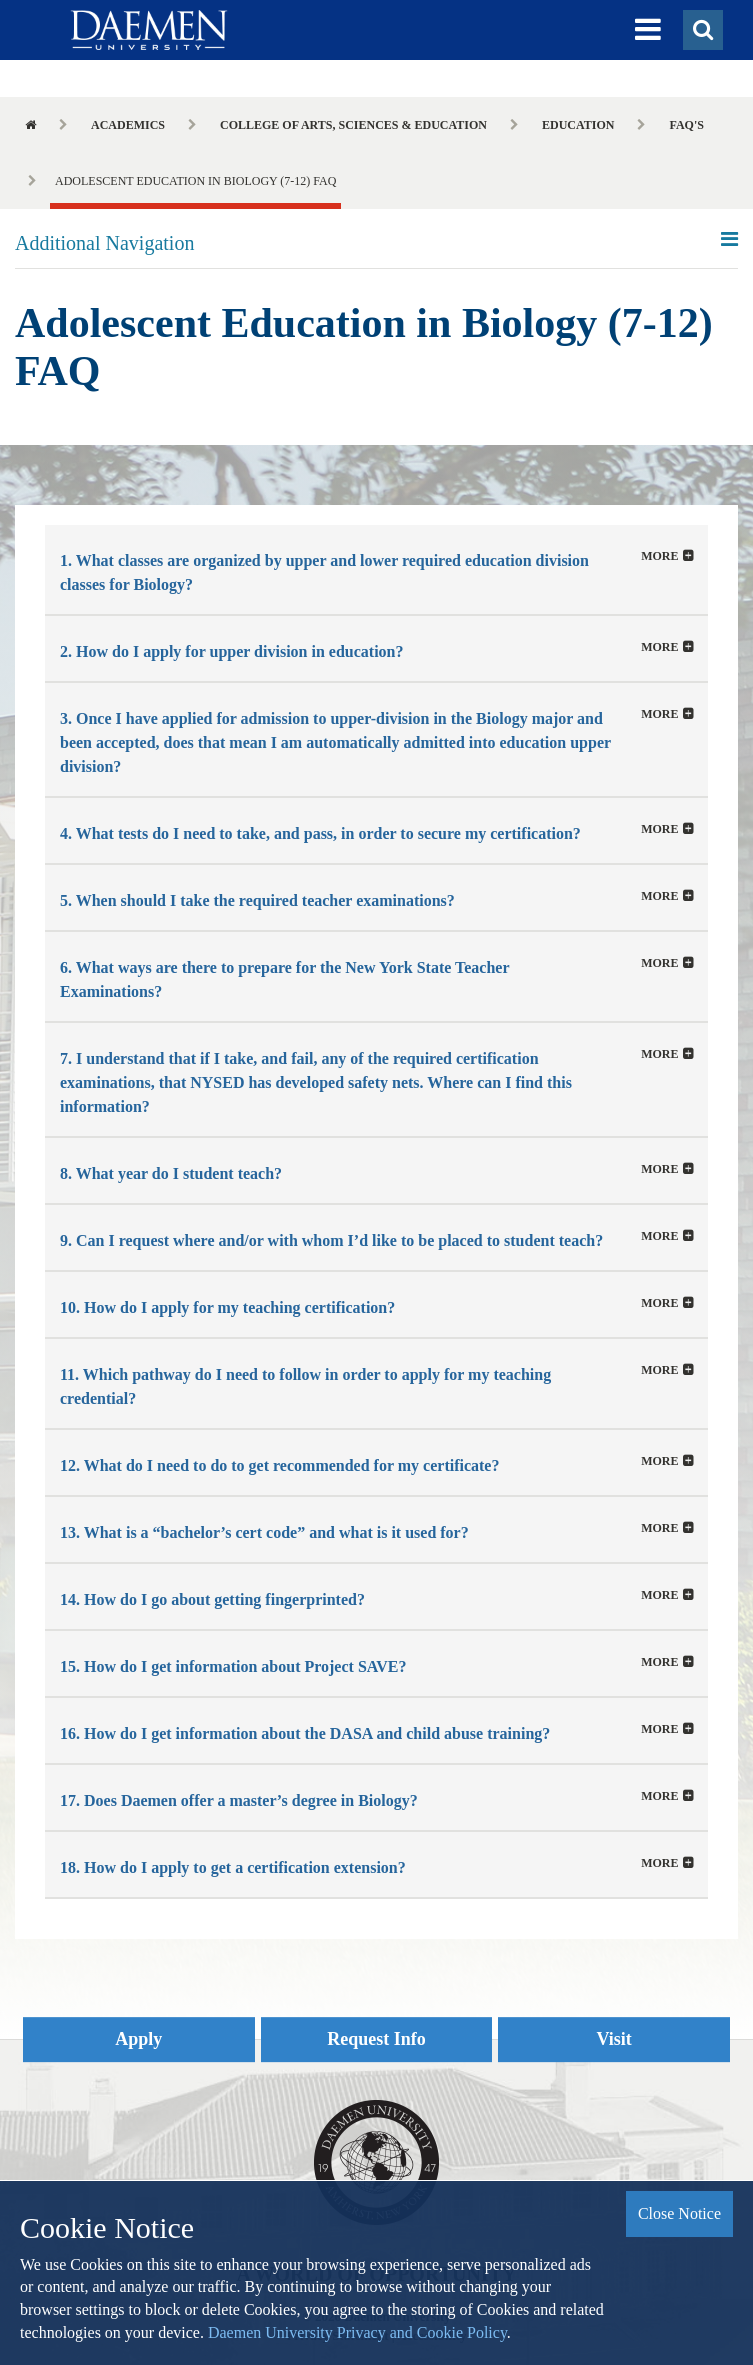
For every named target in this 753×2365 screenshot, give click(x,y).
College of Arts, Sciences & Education (353, 125)
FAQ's (686, 125)
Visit (614, 2039)
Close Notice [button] (679, 2213)
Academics (128, 125)
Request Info (376, 2039)
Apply (138, 2039)
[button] (648, 30)
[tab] (376, 569)
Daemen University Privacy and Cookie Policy (357, 2332)
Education (578, 125)
